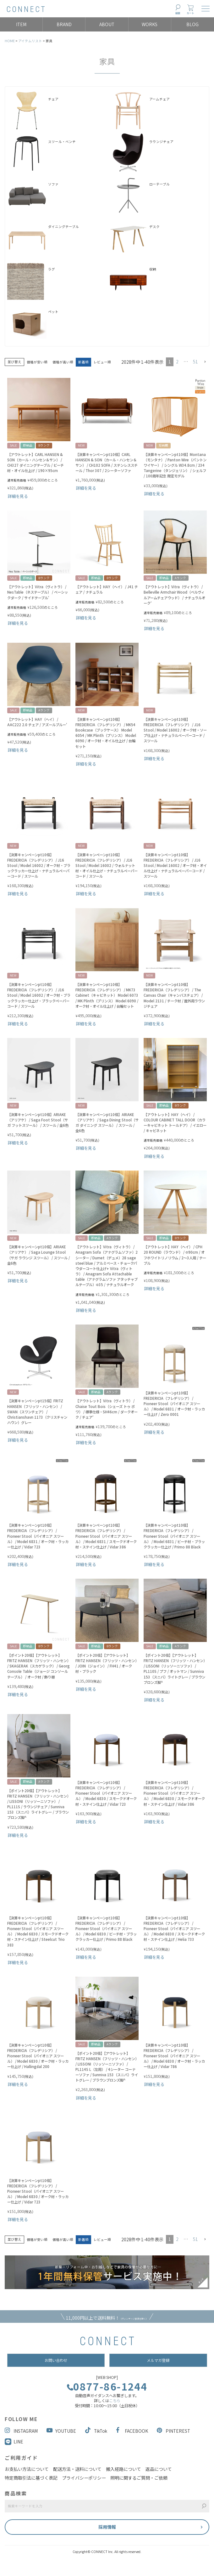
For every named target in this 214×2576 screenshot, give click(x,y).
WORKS (149, 24)
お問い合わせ (56, 2360)
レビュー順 (102, 362)
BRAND (64, 24)
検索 (177, 13)
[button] (204, 362)
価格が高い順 (62, 362)
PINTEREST (173, 2430)
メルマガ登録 (158, 2360)
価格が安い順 (37, 362)
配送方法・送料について (77, 2469)
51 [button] (195, 361)
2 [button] (177, 361)
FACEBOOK (132, 2430)
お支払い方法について (27, 2469)
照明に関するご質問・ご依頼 (138, 2478)
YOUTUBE (61, 2430)
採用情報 (107, 2527)
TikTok (96, 2430)
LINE (18, 2441)
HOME (10, 40)
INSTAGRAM (21, 2430)
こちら (114, 2400)
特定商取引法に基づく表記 (31, 2478)
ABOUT (106, 24)
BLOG (192, 24)
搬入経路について (123, 2469)
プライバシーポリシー (84, 2478)
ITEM (21, 24)
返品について (158, 2469)
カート (190, 13)
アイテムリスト (30, 40)
